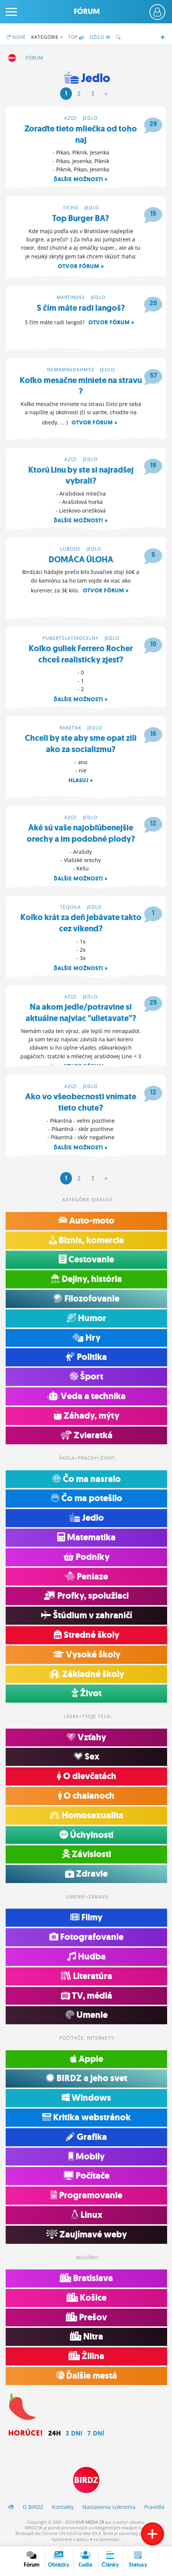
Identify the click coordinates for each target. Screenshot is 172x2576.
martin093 (70, 297)
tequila (70, 907)
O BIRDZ (33, 2506)
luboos (70, 549)
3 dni (74, 2433)
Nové (16, 37)
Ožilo (100, 37)
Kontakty (63, 2506)
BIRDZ (12, 58)
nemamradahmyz (70, 369)
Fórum (87, 11)
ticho (70, 207)
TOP (76, 37)
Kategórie (47, 37)
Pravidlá (154, 2506)
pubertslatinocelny (71, 638)
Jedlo (90, 118)
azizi (70, 118)
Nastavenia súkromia (108, 2506)
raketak (70, 728)
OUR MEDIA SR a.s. (93, 2522)
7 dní (96, 2433)
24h (54, 2433)
